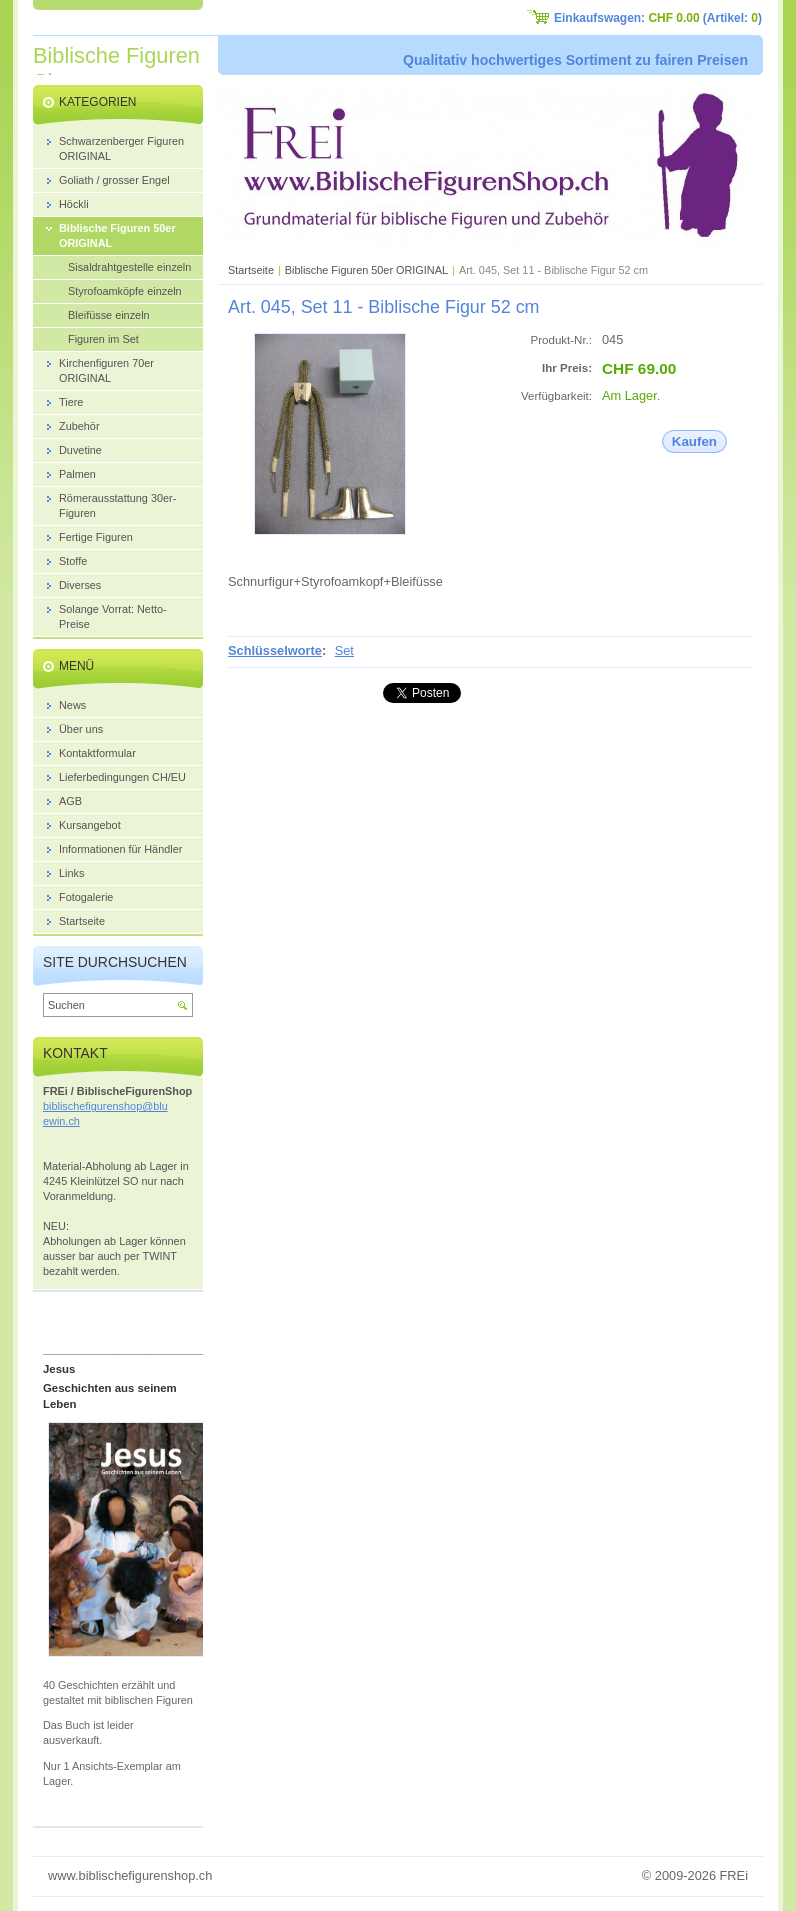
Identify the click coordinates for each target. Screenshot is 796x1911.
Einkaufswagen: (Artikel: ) (658, 18)
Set (344, 650)
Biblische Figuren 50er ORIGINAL (366, 270)
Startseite (251, 270)
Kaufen (694, 441)
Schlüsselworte (275, 650)
